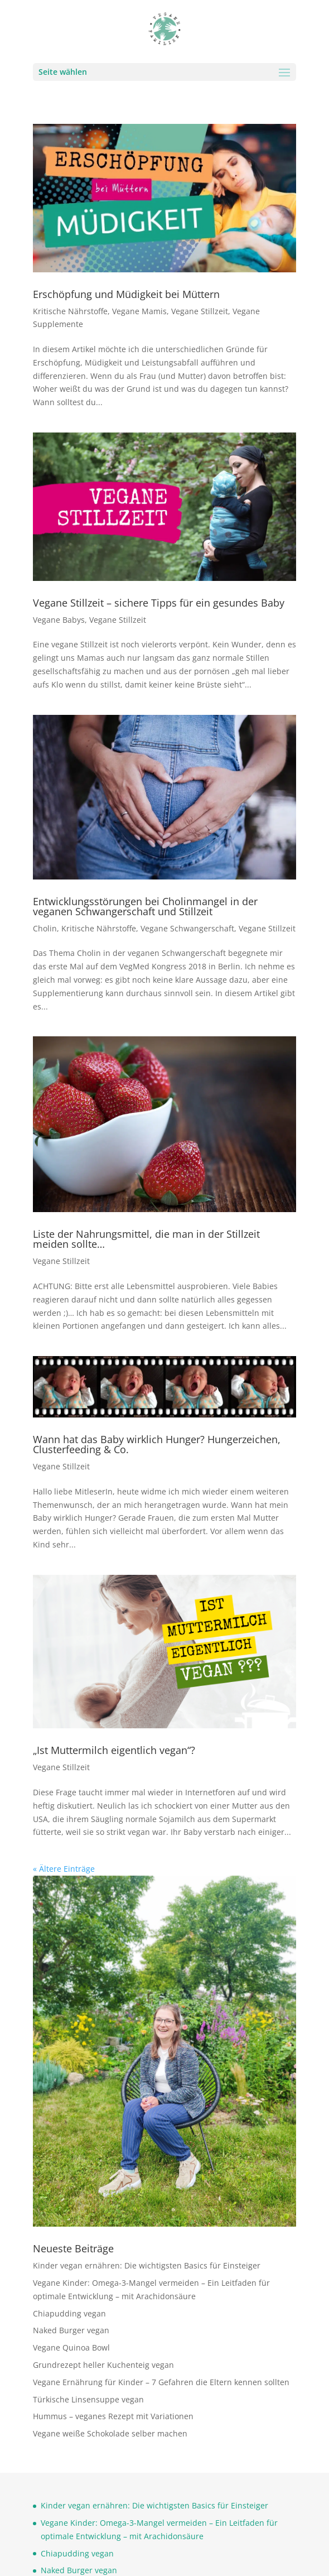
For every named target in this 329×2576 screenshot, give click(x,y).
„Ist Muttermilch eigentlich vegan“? (114, 1750)
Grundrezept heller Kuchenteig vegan (103, 2364)
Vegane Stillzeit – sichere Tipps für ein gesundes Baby (158, 602)
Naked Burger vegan (71, 2330)
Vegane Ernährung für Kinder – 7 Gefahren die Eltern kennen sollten (161, 2382)
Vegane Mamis (139, 311)
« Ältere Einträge (64, 1868)
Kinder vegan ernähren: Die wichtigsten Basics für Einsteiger (146, 2265)
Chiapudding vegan (69, 2313)
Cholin (45, 928)
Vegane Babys (59, 619)
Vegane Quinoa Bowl (71, 2347)
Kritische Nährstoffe (70, 311)
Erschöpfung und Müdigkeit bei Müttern (126, 294)
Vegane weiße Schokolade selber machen (110, 2433)
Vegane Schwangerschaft (187, 928)
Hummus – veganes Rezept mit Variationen (113, 2416)
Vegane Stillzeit (199, 311)
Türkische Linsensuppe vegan (88, 2399)
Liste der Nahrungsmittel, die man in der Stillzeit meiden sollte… (146, 1239)
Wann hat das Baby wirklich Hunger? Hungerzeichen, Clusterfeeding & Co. (156, 1444)
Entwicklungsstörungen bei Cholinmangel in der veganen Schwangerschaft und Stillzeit (145, 906)
